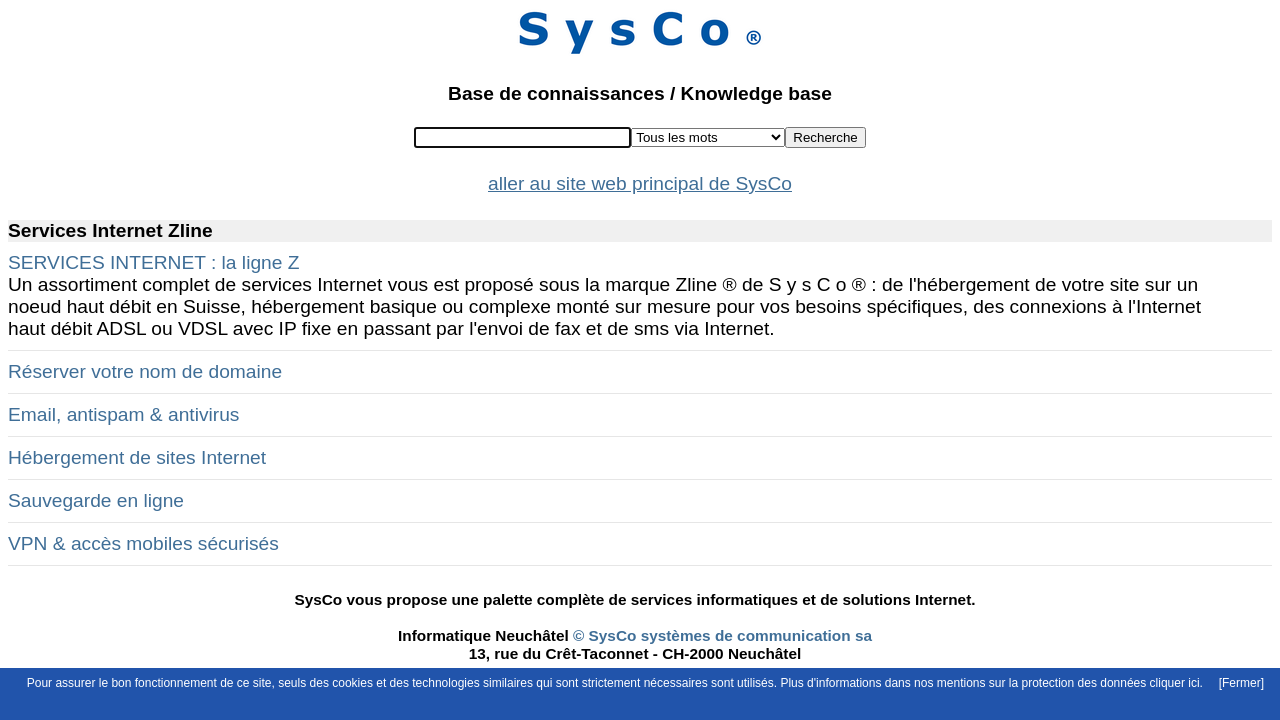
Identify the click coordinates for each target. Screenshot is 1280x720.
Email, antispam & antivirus (123, 414)
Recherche (825, 137)
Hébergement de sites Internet (137, 457)
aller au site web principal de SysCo (640, 183)
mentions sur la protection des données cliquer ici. (1070, 683)
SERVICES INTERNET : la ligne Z (153, 262)
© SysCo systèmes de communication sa (720, 635)
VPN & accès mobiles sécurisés (143, 543)
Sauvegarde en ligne (96, 500)
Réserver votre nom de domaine (145, 371)
